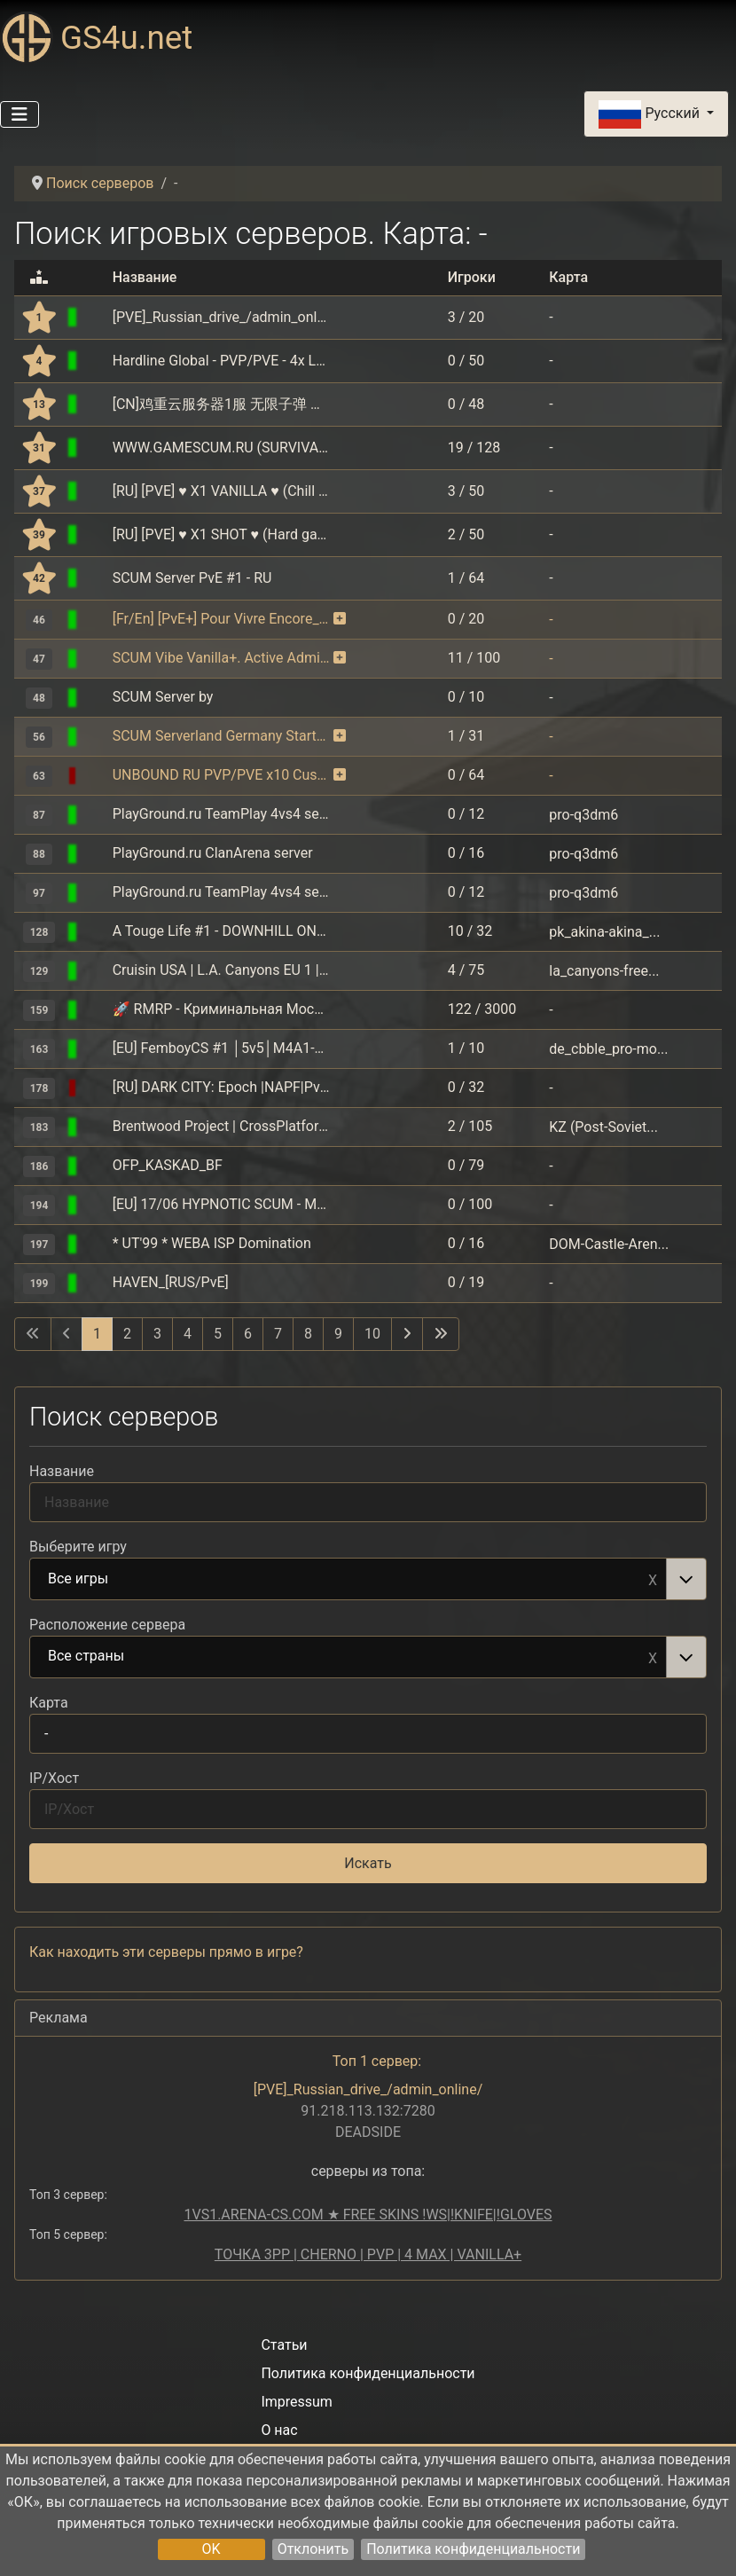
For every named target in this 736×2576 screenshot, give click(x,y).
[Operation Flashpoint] (95, 1165)
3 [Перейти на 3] (157, 1333)
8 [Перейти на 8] (308, 1333)
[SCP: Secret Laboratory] (95, 404)
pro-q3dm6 (583, 813)
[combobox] (368, 1579)
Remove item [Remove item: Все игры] (653, 1579)
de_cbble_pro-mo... (608, 1048)
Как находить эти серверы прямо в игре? (166, 1952)
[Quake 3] (95, 813)
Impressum (297, 2401)
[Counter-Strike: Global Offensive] (95, 1048)
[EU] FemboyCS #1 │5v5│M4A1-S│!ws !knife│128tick (221, 1048)
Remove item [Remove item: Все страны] (653, 1657)
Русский (650, 114)
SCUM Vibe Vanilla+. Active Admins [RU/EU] (221, 657)
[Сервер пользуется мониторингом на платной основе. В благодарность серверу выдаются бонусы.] (339, 619)
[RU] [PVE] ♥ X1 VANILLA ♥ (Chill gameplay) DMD (221, 491)
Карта (48, 1702)
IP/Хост (54, 1778)
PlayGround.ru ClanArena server (213, 852)
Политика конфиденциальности (473, 2549)
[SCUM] (95, 360)
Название (61, 1471)
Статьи (284, 2344)
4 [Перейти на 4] (188, 1333)
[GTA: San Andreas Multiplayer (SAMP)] (95, 1126)
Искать (367, 1863)
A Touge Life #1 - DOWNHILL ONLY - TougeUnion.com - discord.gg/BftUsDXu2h (221, 931)
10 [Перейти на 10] (372, 1333)
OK (211, 2549)
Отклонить (313, 2549)
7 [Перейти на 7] (278, 1333)
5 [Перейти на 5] (218, 1333)
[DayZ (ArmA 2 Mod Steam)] (95, 1087)
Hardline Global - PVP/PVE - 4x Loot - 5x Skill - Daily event (221, 360)
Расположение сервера (107, 1624)
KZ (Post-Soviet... (603, 1126)
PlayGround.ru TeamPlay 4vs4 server (221, 813)
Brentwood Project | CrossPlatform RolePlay (221, 1126)
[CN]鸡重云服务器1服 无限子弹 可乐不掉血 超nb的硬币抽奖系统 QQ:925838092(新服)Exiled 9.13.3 (221, 404)
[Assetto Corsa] (95, 931)
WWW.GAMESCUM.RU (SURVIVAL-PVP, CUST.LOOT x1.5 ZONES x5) (221, 447)
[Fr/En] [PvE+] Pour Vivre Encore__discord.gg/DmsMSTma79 (221, 618)
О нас (279, 2430)
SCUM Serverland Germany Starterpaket (221, 735)
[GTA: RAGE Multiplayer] (95, 1009)
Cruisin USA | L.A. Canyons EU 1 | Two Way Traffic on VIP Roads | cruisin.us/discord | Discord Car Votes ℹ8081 (221, 970)
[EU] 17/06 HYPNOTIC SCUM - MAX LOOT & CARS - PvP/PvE (221, 1204)
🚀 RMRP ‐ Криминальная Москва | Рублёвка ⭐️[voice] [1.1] (221, 1009)
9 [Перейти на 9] (338, 1333)
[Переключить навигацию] (19, 114)
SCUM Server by (163, 696)
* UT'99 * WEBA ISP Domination (212, 1243)
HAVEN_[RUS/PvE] (171, 1282)
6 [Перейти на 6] (248, 1333)
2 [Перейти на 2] (127, 1333)
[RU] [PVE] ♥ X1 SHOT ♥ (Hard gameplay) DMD (221, 534)
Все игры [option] (348, 1580)
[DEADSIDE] (95, 317)
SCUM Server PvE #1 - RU (192, 577)
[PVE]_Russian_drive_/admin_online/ (221, 317)
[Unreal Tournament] (95, 1243)
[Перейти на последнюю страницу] (440, 1334)
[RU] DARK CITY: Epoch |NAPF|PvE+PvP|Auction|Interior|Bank (221, 1087)
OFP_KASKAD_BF (168, 1165)
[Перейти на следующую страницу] (407, 1334)
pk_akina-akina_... (604, 931)
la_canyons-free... (604, 970)
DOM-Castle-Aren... (609, 1243)
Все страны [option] (348, 1657)
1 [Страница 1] (97, 1333)
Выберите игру (78, 1546)
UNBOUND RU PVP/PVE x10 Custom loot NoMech (221, 774)
